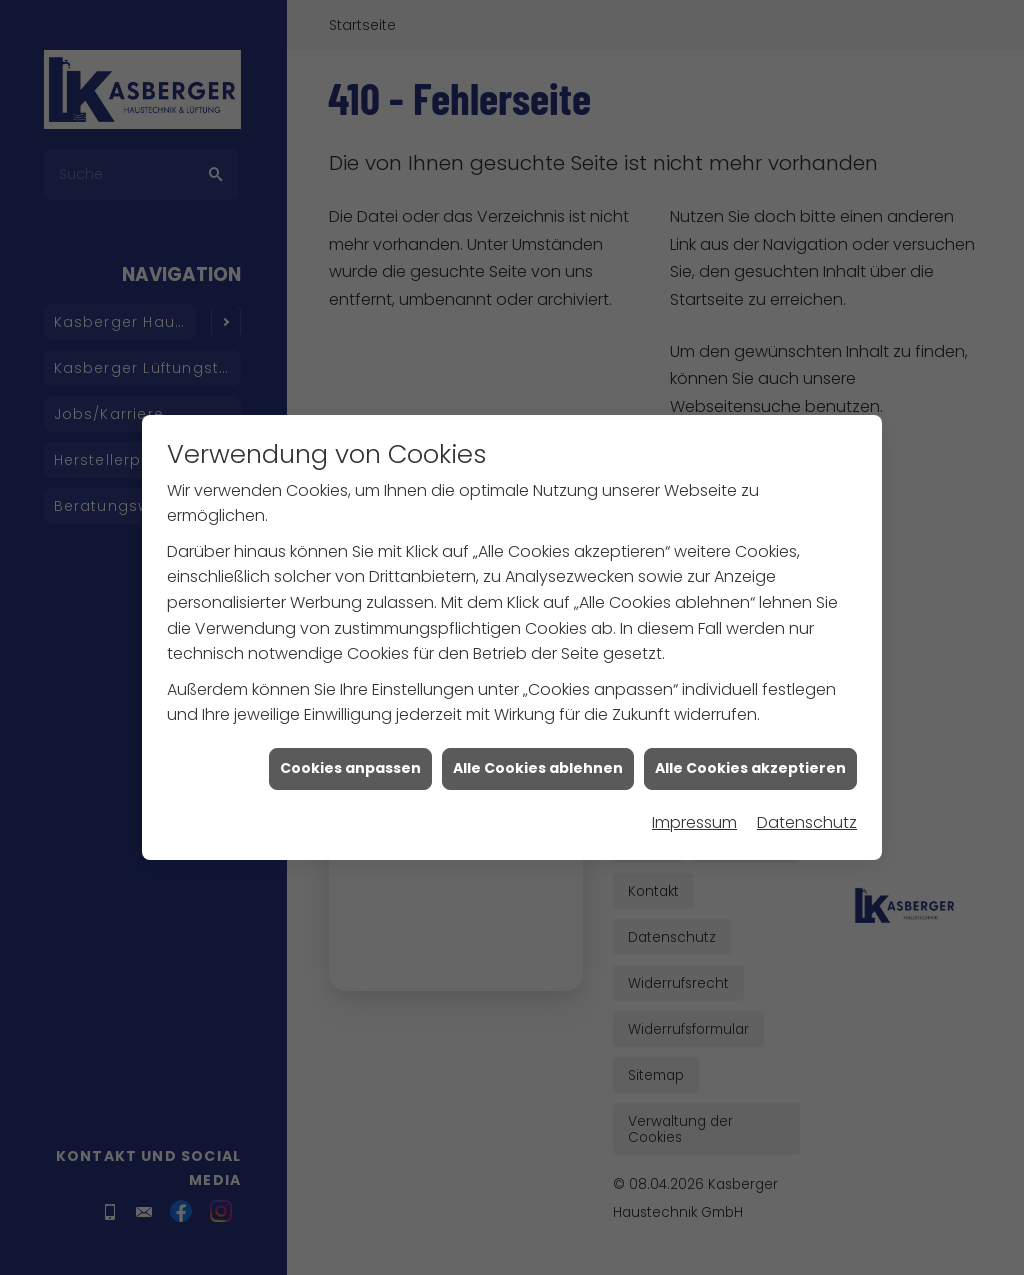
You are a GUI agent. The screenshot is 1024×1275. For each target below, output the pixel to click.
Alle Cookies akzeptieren (750, 736)
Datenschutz (807, 790)
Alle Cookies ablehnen (538, 736)
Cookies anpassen (350, 736)
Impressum (694, 790)
